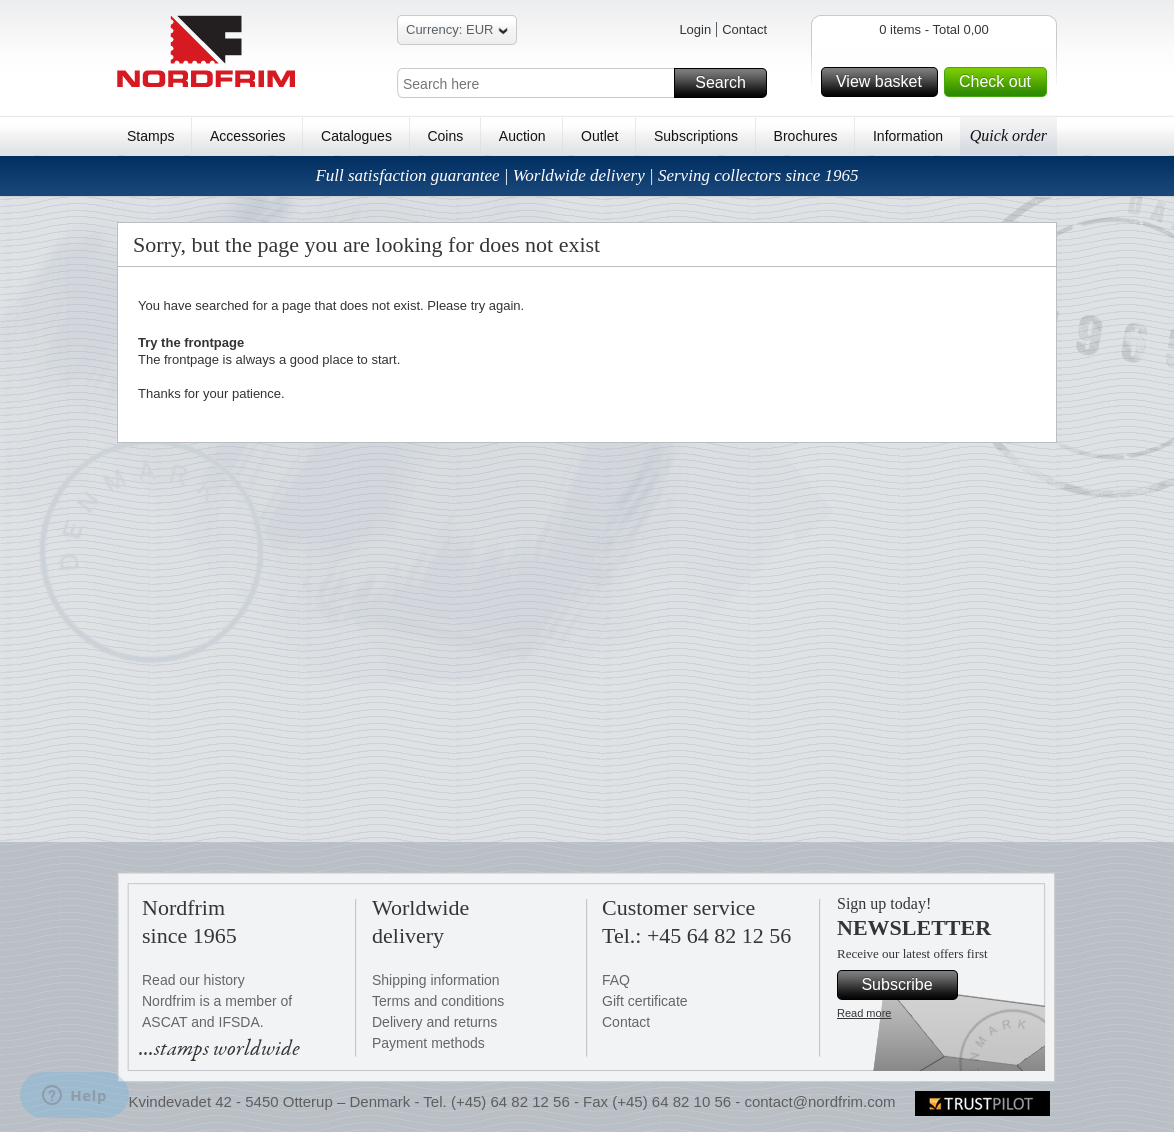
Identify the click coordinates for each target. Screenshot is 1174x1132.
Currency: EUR (457, 32)
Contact (744, 29)
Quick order (1008, 135)
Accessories (247, 136)
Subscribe (906, 985)
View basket (884, 82)
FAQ (616, 980)
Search (728, 83)
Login (695, 29)
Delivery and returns (434, 1022)
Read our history (193, 980)
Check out (1000, 82)
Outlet (599, 136)
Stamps (150, 136)
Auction (522, 136)
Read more (864, 1013)
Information (908, 136)
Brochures (806, 136)
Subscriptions (696, 136)
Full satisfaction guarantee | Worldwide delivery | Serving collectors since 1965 (586, 175)
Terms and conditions (438, 1001)
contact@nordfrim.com (819, 1101)
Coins (445, 136)
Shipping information (436, 980)
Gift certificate (645, 1001)
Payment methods (428, 1043)
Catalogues (356, 136)
